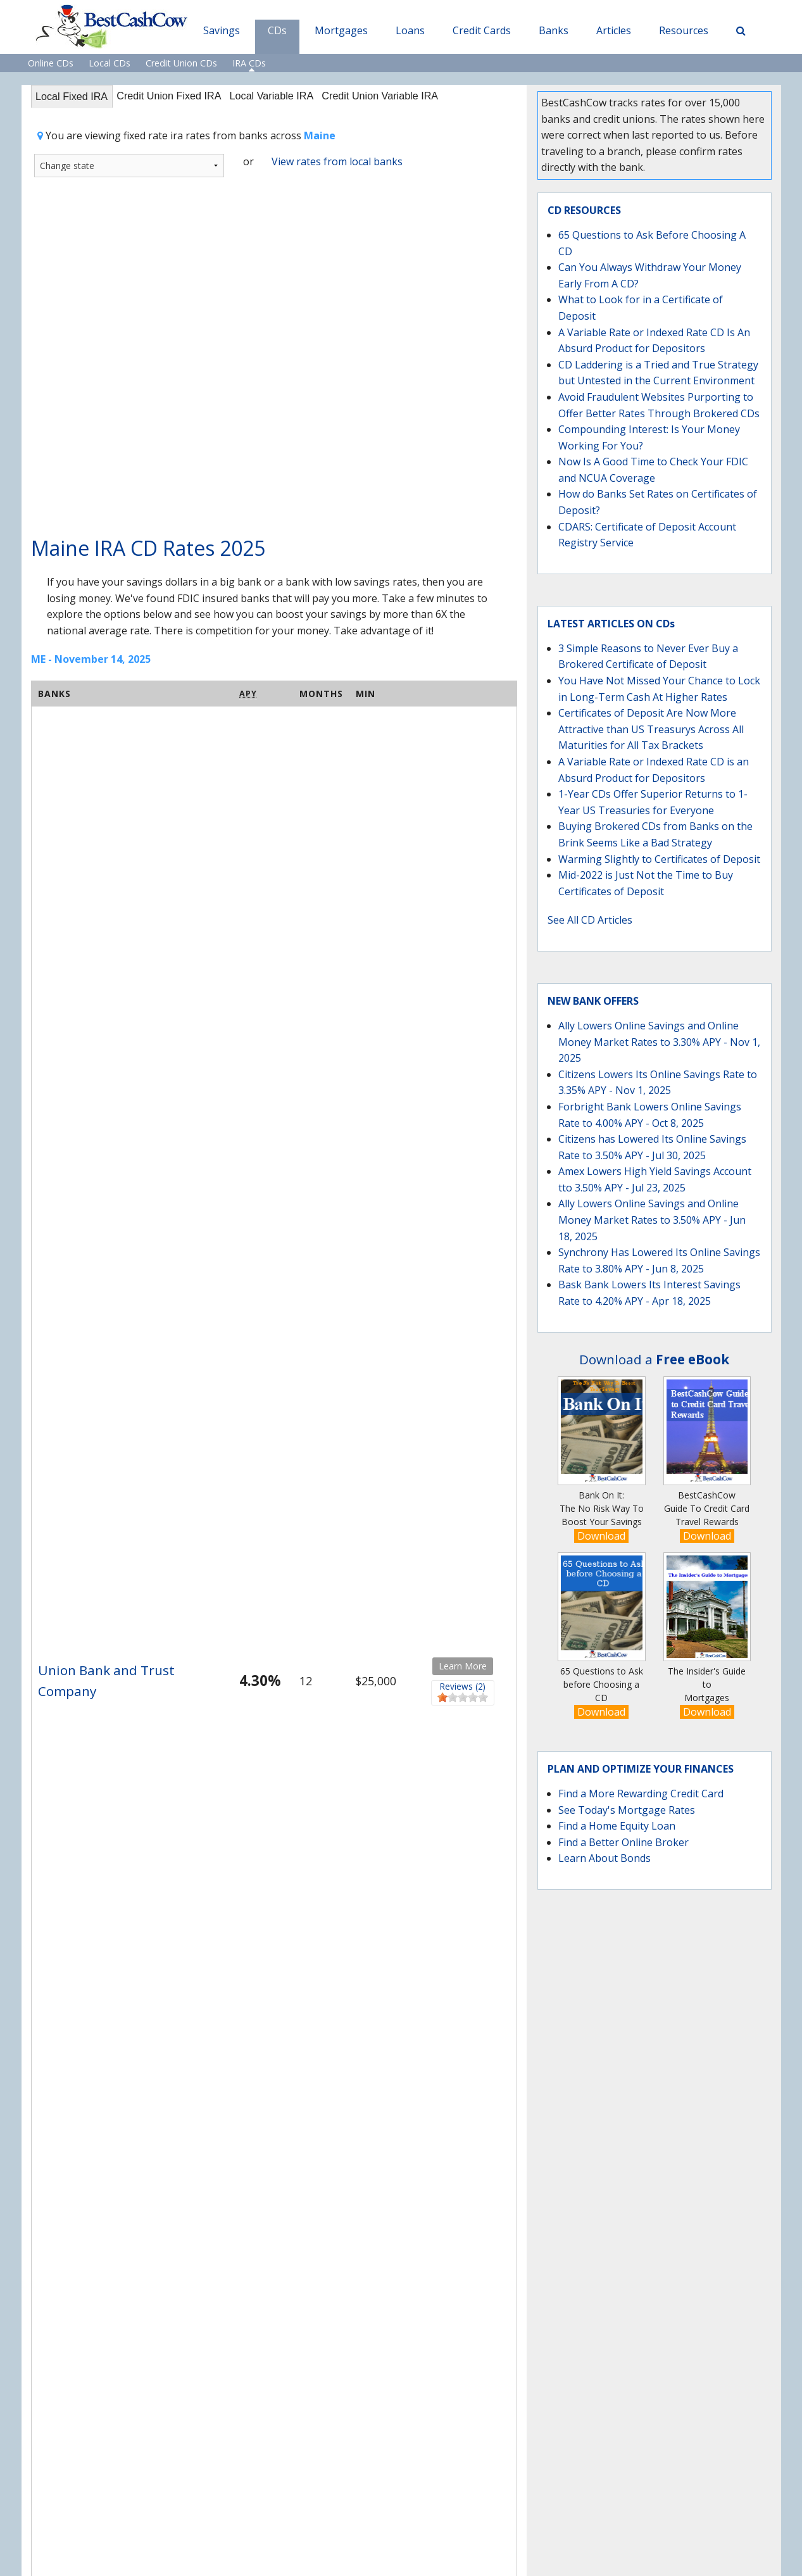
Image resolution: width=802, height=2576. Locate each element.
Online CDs (50, 63)
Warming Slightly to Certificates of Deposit (659, 859)
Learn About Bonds (604, 1858)
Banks (553, 30)
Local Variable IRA (295, 97)
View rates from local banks (337, 163)
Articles (613, 30)
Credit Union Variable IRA (414, 97)
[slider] (462, 1699)
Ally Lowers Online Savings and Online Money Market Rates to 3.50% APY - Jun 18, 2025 (652, 1220)
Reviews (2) (462, 1688)
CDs (277, 30)
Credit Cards (482, 30)
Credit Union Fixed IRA (183, 97)
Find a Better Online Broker (623, 1842)
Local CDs (109, 63)
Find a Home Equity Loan (616, 1826)
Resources (683, 30)
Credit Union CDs (181, 63)
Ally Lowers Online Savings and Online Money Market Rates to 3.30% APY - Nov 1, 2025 (659, 1042)
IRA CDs (249, 63)
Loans (410, 30)
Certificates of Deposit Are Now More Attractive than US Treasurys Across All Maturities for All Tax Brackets (651, 729)
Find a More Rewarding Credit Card (641, 1793)
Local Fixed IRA (76, 97)
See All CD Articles (590, 920)
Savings (221, 30)
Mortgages (341, 30)
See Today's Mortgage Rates (626, 1810)
